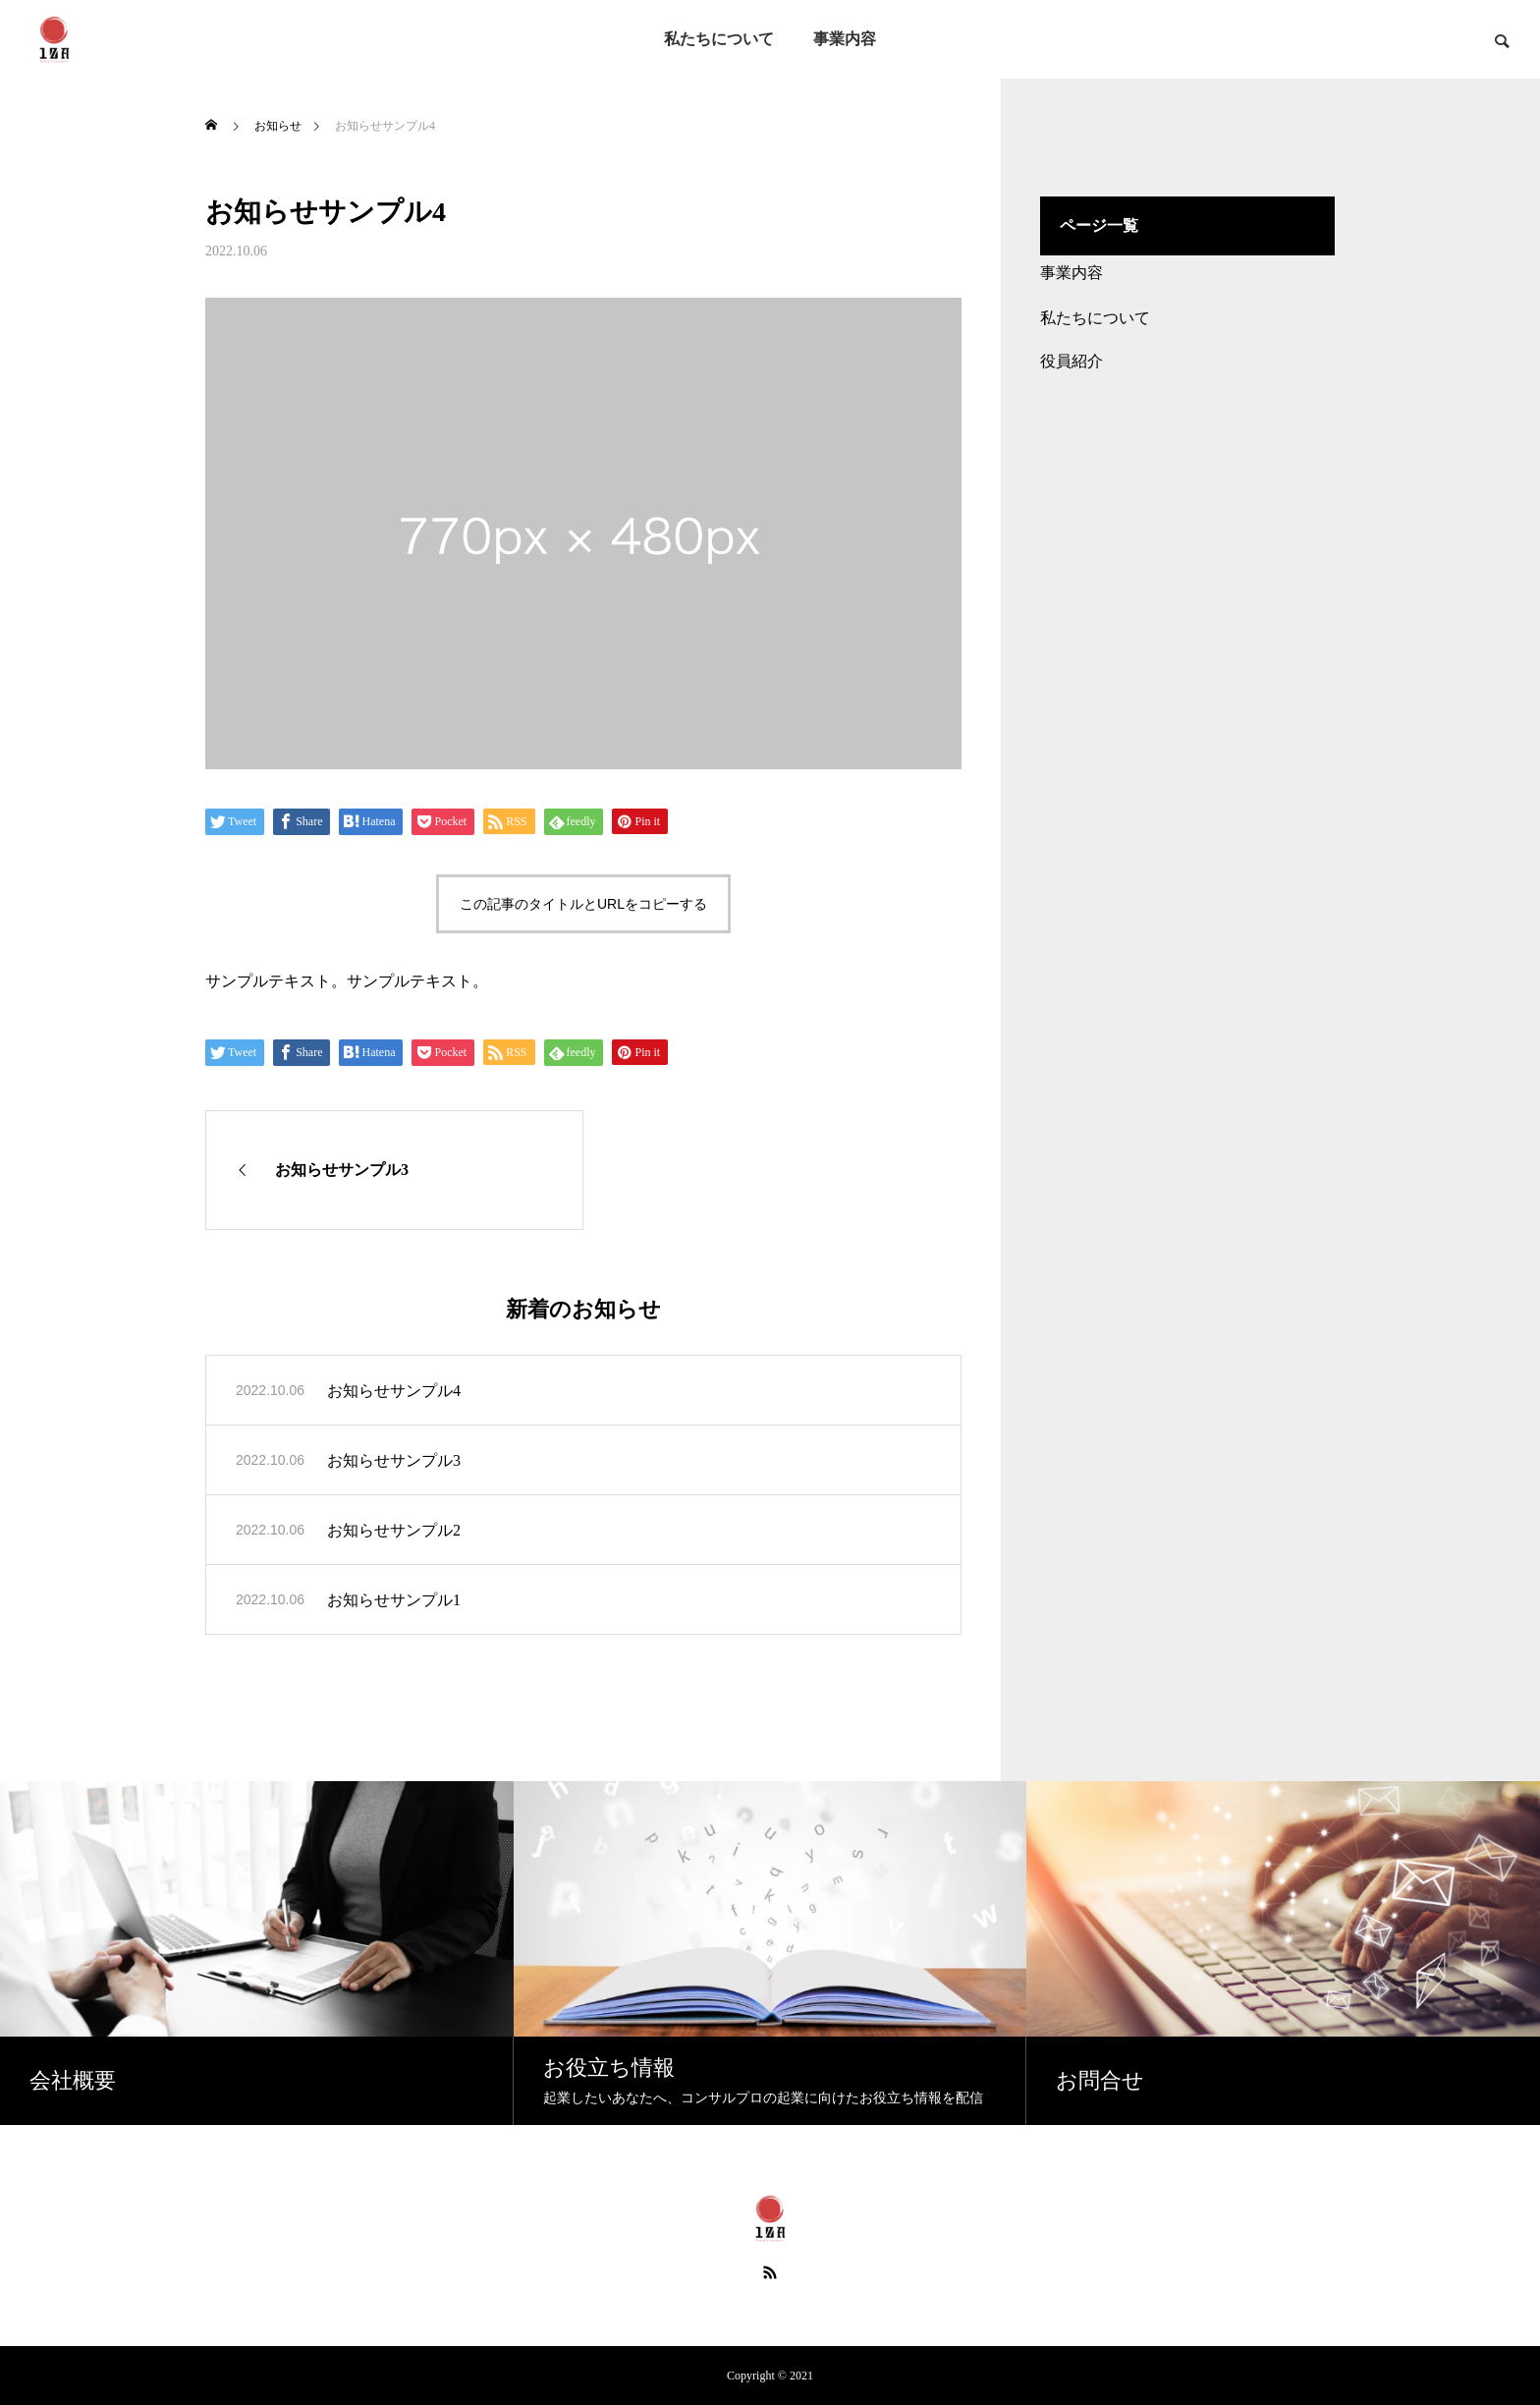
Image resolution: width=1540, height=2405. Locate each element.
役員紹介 (1071, 361)
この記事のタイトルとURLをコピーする (583, 904)
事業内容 (844, 38)
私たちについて (719, 38)
